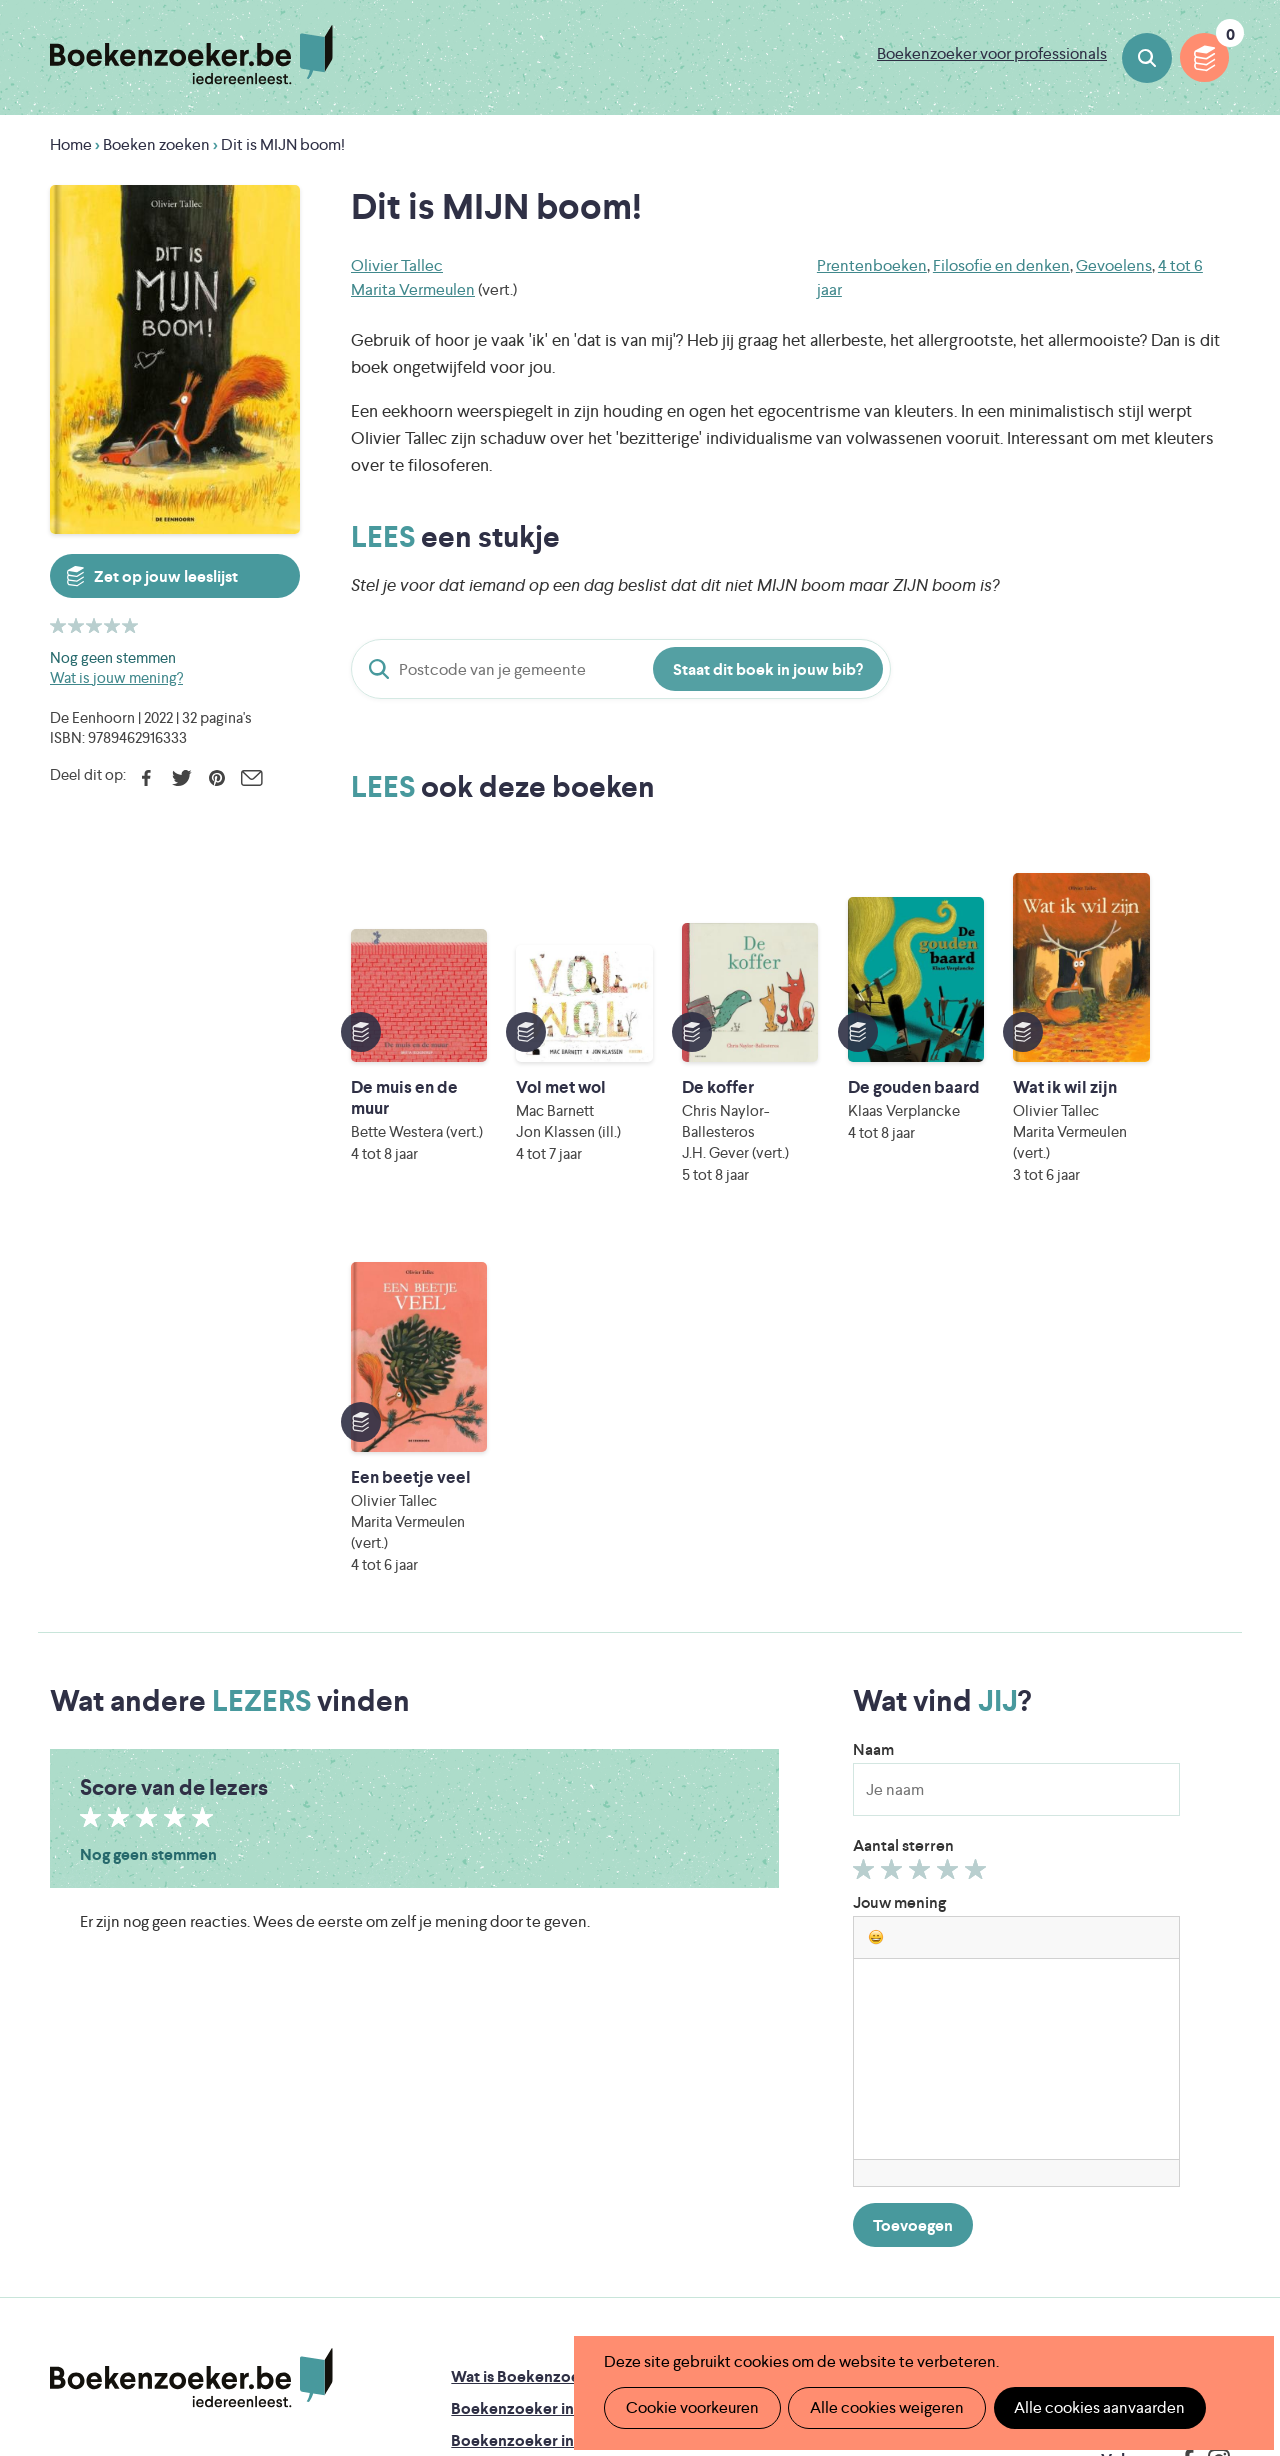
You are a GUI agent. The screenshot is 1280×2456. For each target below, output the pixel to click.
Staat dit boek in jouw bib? (768, 669)
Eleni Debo (600, 2290)
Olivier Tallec (397, 265)
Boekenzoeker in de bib (537, 2050)
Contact (745, 2114)
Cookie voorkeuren (691, 2407)
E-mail (251, 778)
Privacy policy (1181, 1982)
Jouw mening (899, 1512)
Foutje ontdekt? (772, 1986)
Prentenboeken (872, 265)
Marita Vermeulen (413, 289)
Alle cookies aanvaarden (1096, 2407)
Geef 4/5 (950, 1484)
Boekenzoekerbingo (525, 2082)
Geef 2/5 (894, 1484)
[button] (876, 1547)
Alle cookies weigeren (885, 2407)
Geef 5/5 (978, 1484)
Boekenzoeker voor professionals (992, 53)
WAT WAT (632, 2262)
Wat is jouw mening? (116, 677)
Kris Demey (777, 2290)
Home (71, 144)
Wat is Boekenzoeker (527, 1986)
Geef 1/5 (866, 1484)
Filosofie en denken (1001, 265)
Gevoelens (1114, 265)
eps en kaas (959, 2290)
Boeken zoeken (1147, 58)
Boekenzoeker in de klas (539, 2018)
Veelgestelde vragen (523, 2146)
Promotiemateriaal (517, 2114)
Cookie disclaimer (1166, 2006)
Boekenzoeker (191, 55)
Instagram (1212, 2070)
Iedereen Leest (741, 2206)
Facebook (146, 778)
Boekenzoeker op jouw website (830, 2018)
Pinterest (216, 778)
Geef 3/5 (922, 1484)
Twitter (181, 778)
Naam (873, 1359)
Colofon (745, 2082)
